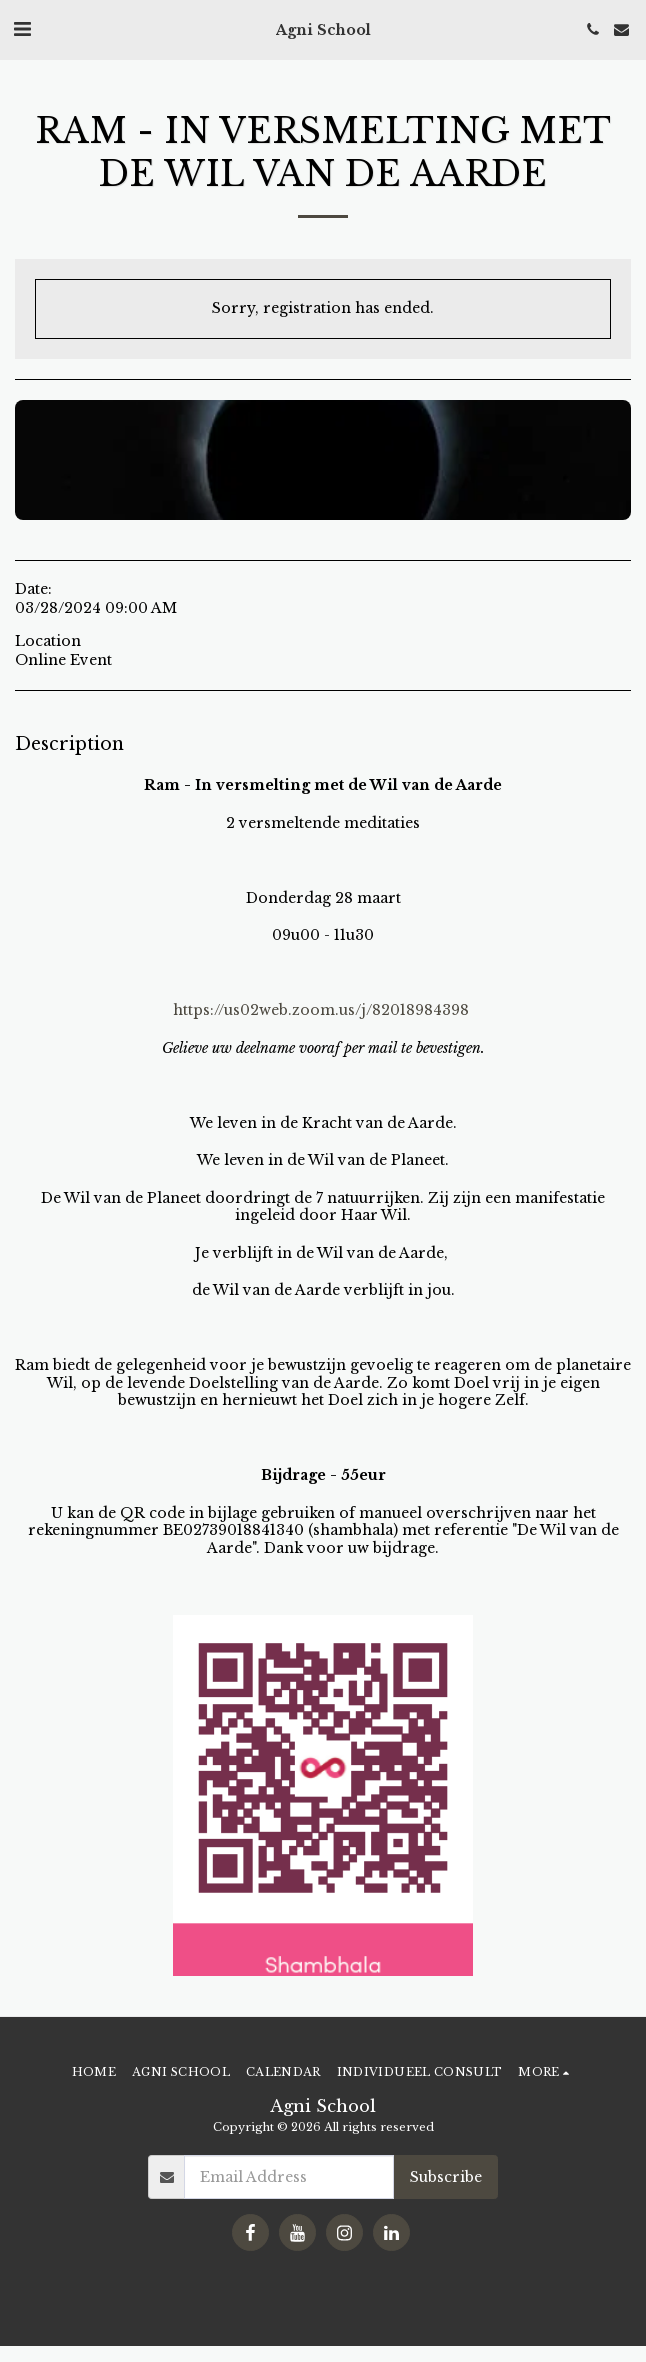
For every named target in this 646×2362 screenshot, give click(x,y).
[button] (22, 29)
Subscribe (446, 2177)
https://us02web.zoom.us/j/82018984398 (321, 1010)
